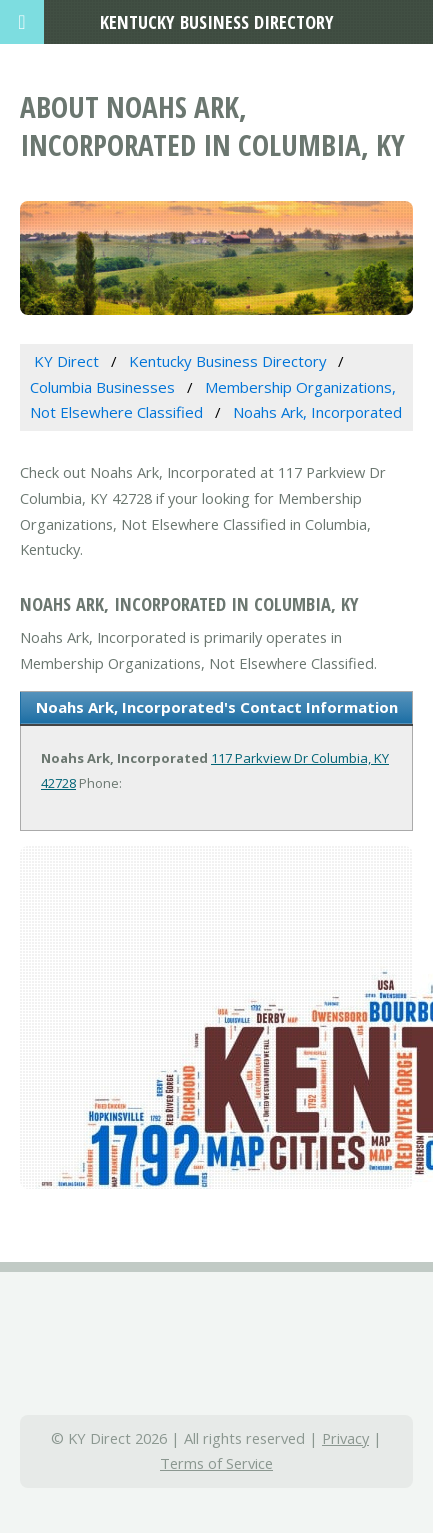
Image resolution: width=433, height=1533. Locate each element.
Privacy (345, 1438)
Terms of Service (216, 1463)
